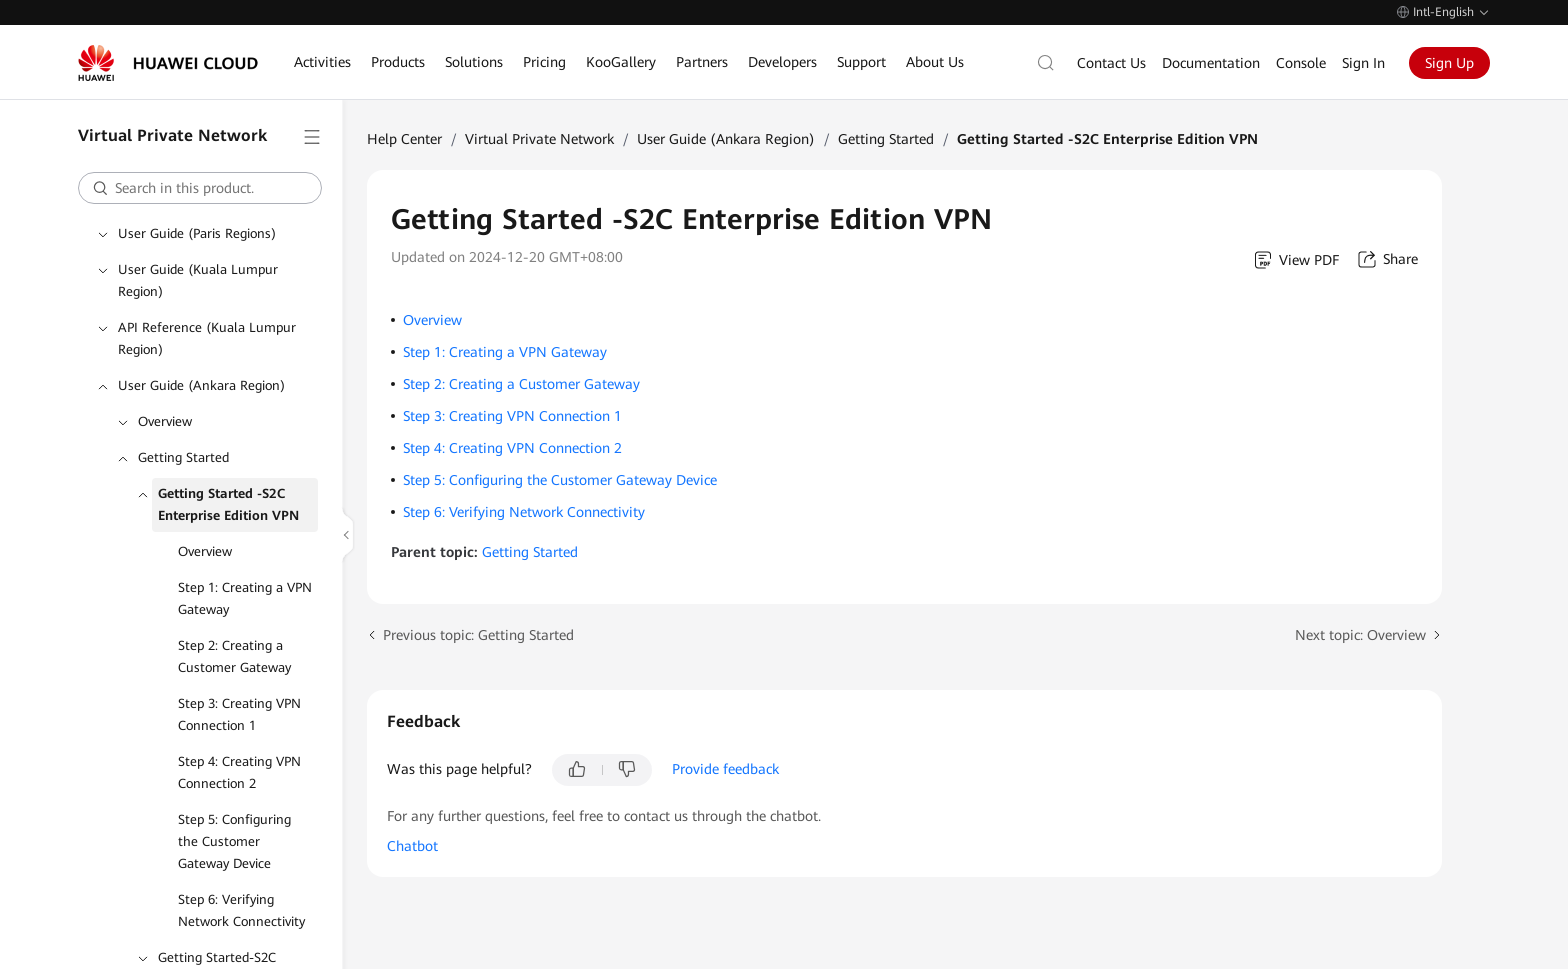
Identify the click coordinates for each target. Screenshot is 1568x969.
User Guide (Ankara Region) (201, 385)
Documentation (1211, 63)
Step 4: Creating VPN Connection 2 (239, 772)
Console (1301, 63)
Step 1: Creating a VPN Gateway (245, 598)
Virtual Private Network (539, 139)
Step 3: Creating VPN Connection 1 (239, 714)
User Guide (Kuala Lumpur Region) (198, 280)
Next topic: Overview (1360, 635)
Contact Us (1111, 63)
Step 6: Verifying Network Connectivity (241, 910)
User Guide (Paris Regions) (197, 233)
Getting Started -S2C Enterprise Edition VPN (228, 504)
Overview (165, 421)
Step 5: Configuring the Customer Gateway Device (234, 841)
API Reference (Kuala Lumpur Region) (207, 338)
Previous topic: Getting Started (478, 635)
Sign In (1363, 63)
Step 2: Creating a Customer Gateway (234, 656)
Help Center (404, 139)
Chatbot (412, 846)
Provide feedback (725, 769)
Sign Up (1449, 63)
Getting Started (183, 457)
